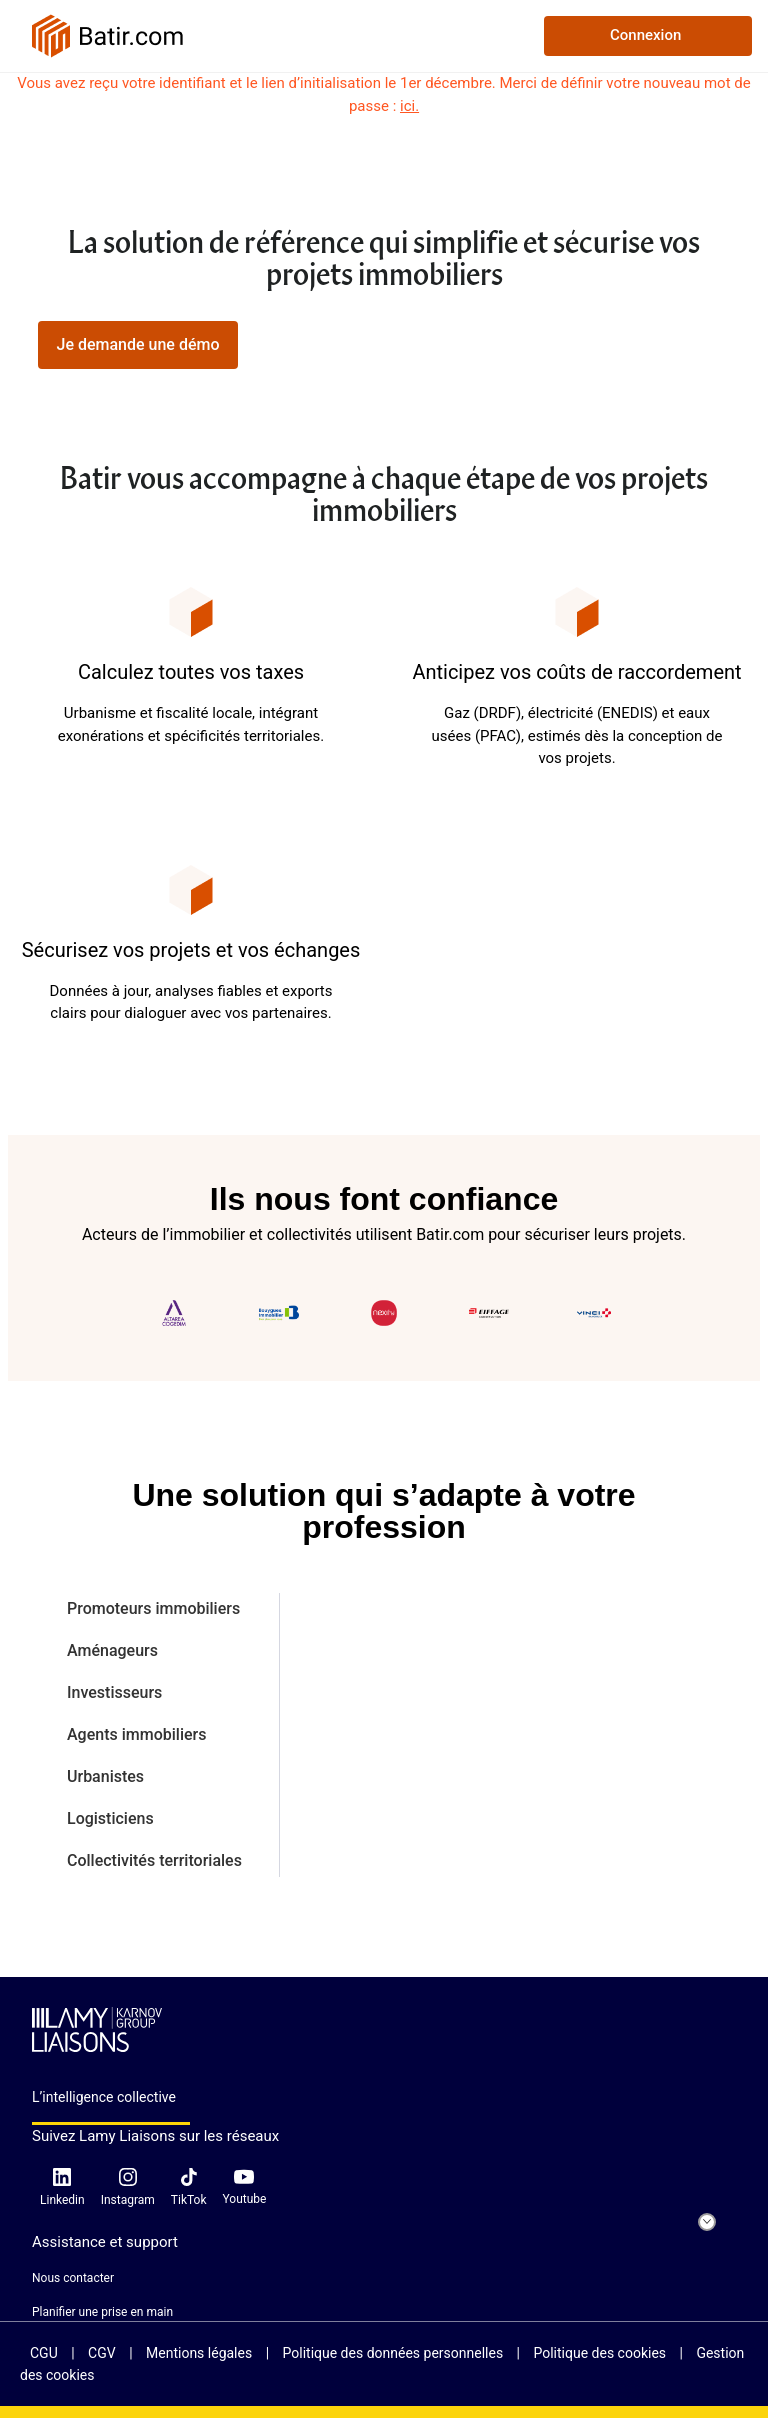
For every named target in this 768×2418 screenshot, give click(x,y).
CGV (103, 2353)
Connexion (645, 35)
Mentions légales (201, 2353)
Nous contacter (73, 2278)
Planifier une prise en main (102, 2312)
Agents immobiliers (136, 1734)
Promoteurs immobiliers (153, 1608)
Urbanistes (105, 1776)
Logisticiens (110, 1818)
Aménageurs (112, 1650)
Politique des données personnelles (395, 2353)
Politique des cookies (601, 2353)
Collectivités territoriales (154, 1860)
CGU (45, 2353)
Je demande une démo (137, 344)
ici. (409, 106)
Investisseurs (114, 1692)
